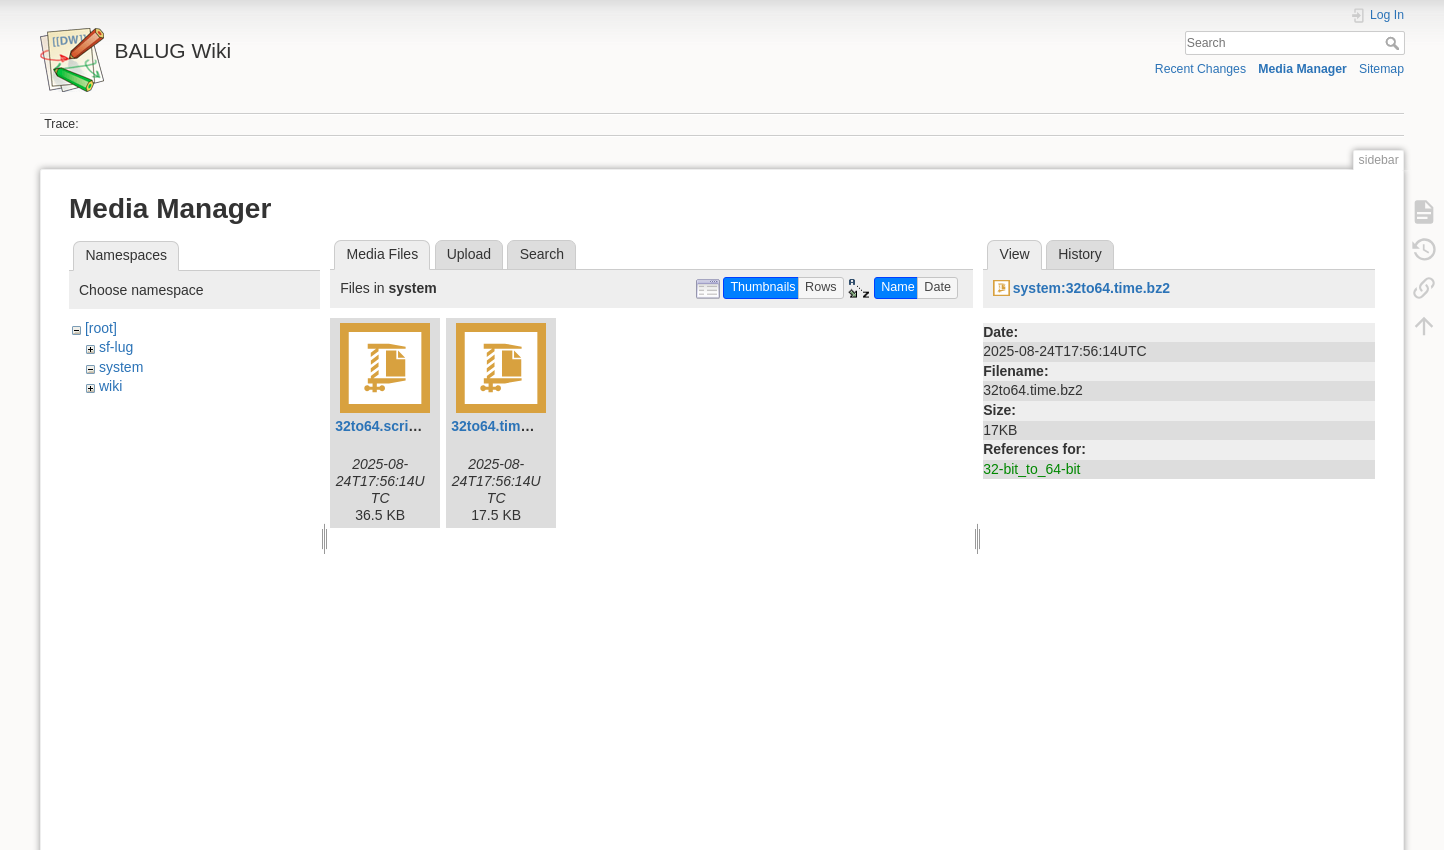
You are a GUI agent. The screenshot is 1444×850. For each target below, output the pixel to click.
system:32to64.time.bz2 (1091, 288)
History (1080, 254)
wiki (110, 386)
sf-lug (116, 347)
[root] (101, 328)
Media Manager (1302, 69)
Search (1394, 43)
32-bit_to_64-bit (1031, 469)
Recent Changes (1200, 69)
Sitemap (1381, 69)
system (121, 367)
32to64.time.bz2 (503, 426)
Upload (469, 254)
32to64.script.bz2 (392, 426)
